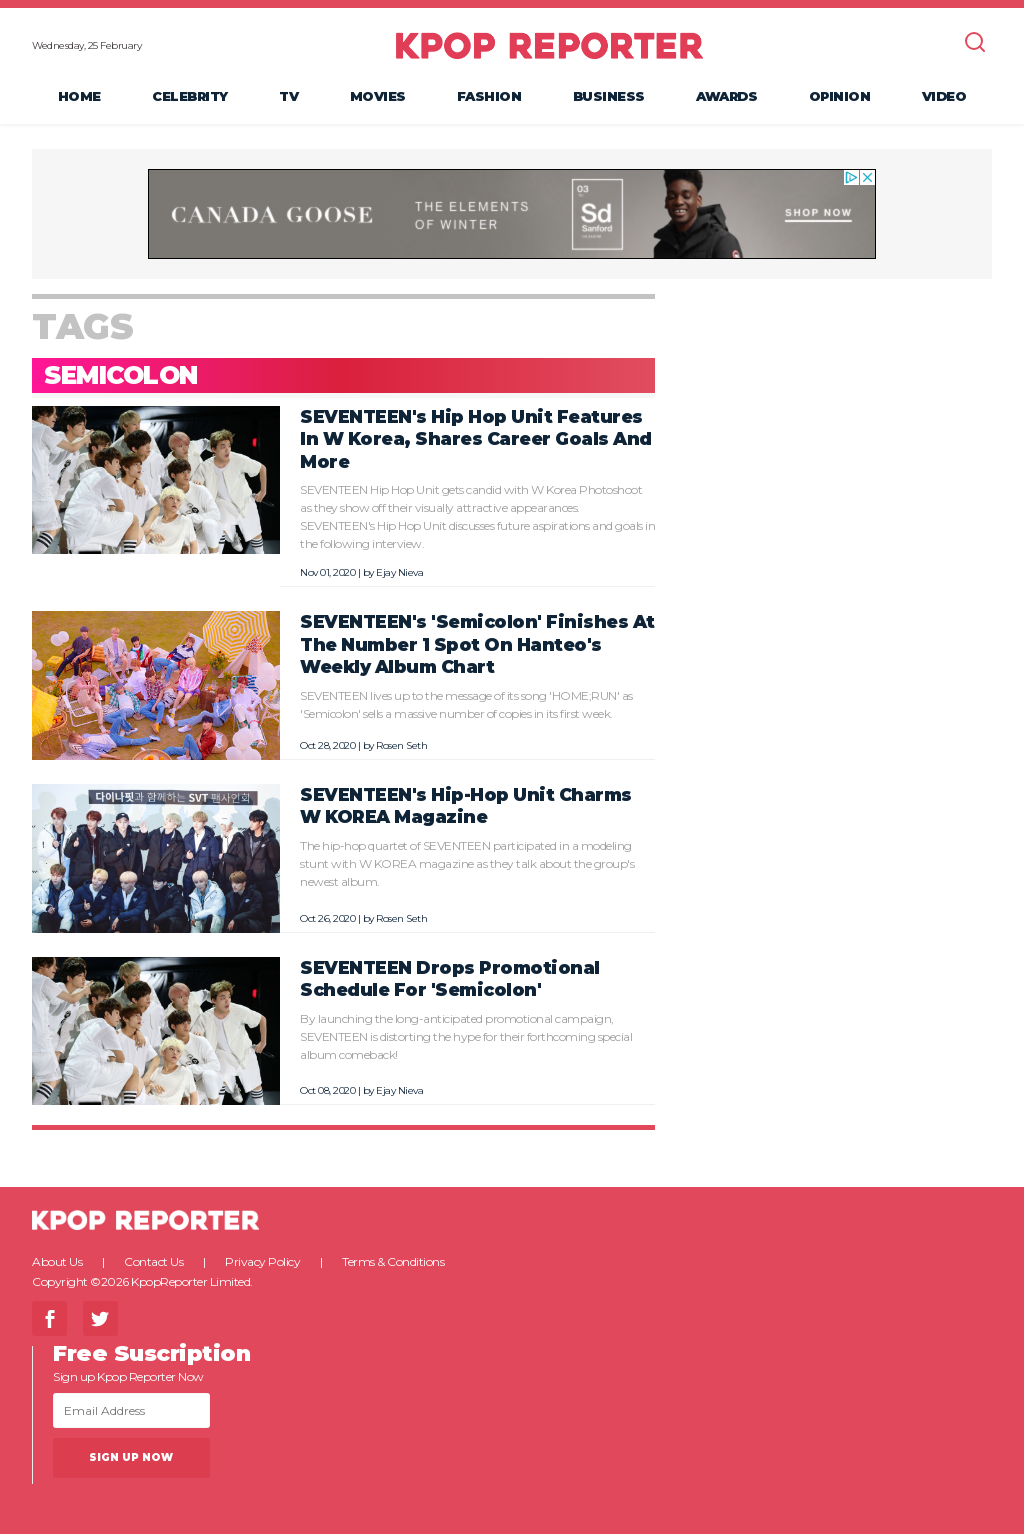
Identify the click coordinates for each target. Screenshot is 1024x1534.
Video (944, 96)
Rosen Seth (401, 745)
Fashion (489, 96)
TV (288, 96)
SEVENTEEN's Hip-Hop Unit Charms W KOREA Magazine (466, 806)
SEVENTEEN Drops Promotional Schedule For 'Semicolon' (450, 979)
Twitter (100, 1318)
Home (79, 96)
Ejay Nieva (399, 572)
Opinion (840, 96)
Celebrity (190, 96)
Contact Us (153, 1261)
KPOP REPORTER (549, 45)
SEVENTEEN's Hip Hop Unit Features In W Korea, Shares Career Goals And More (476, 439)
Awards (726, 96)
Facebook (49, 1318)
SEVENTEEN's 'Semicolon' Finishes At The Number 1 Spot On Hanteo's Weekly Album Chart (477, 644)
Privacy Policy (262, 1261)
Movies (378, 96)
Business (609, 96)
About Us (57, 1261)
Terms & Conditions (393, 1261)
